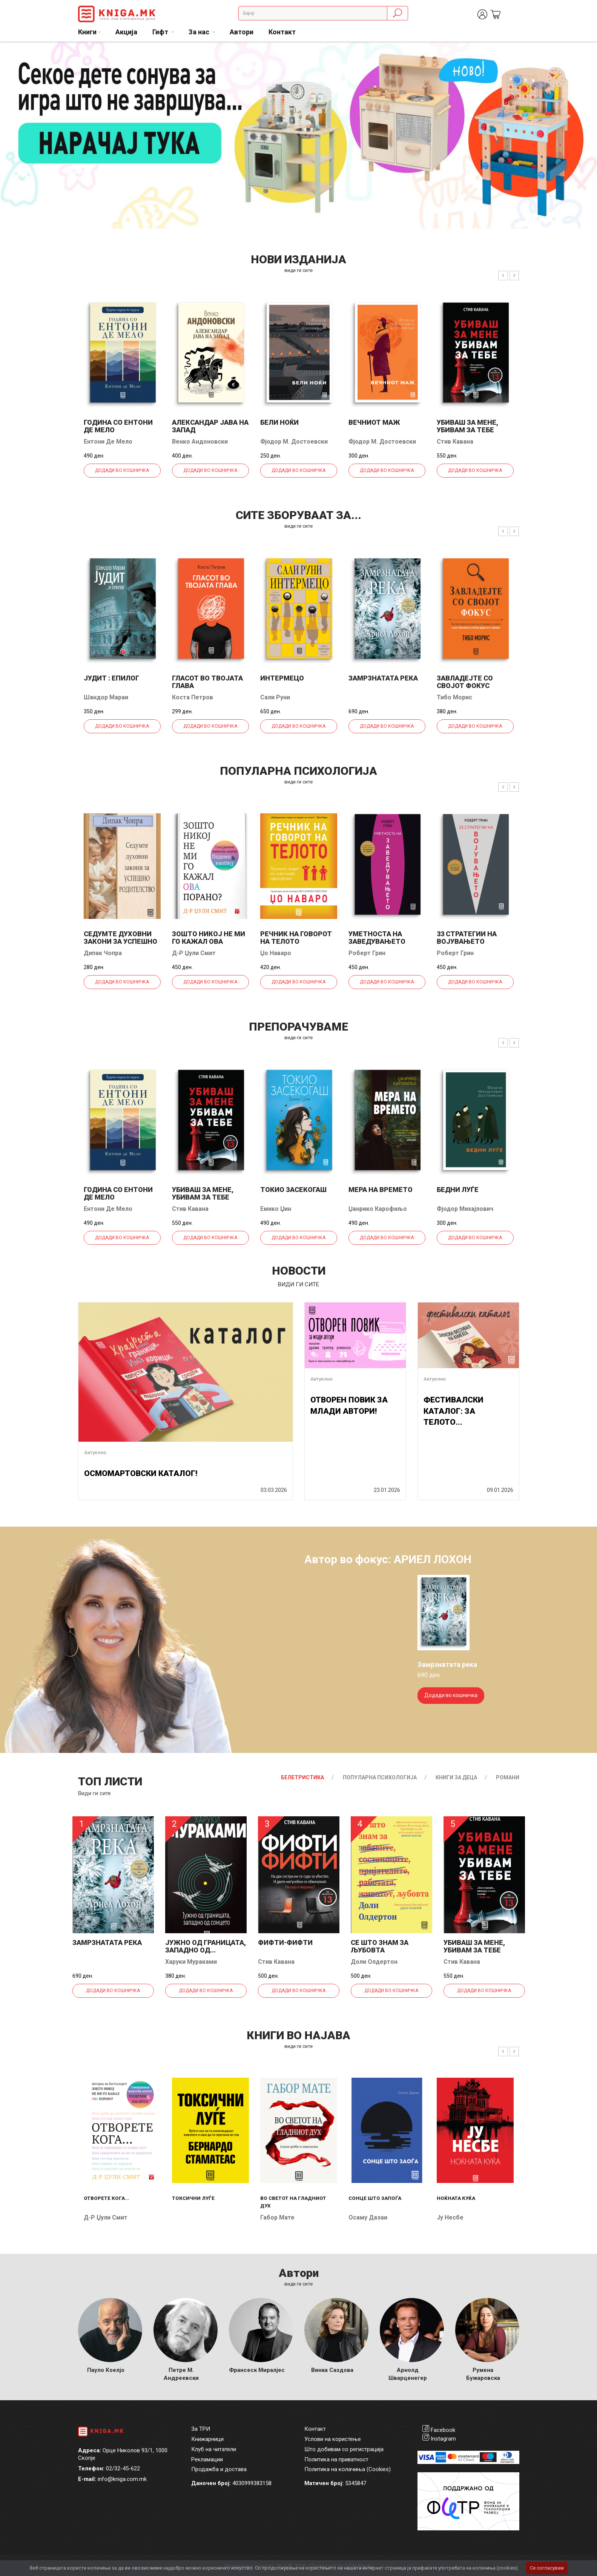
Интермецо (282, 678)
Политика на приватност (336, 2459)
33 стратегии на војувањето (467, 937)
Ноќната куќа (456, 2198)
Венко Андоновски (200, 441)
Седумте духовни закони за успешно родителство (120, 941)
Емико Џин (275, 1208)
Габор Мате (277, 2217)
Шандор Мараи (106, 697)
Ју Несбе (450, 2217)
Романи (507, 1777)
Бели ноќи (279, 422)
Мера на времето (380, 1190)
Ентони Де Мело (108, 441)
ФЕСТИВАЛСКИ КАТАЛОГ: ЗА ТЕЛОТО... (453, 1411)
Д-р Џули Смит (194, 953)
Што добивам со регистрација (344, 2449)
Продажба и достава (219, 2469)
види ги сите (298, 270)
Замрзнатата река (383, 678)
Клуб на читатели (213, 2449)
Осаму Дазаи (367, 2217)
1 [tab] (574, 53)
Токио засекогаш (293, 1190)
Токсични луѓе (193, 2198)
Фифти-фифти (285, 1942)
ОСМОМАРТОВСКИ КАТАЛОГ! (140, 1473)
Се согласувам (547, 2568)
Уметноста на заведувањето (376, 937)
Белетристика (302, 1777)
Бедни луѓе (458, 1190)
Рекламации (207, 2459)
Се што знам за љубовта (379, 1946)
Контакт (282, 32)
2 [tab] (585, 53)
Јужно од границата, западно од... (205, 1946)
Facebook (443, 2430)
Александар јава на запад (210, 426)
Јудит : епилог (111, 678)
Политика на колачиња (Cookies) (347, 2469)
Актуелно (95, 1452)
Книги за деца (456, 1777)
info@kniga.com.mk (122, 2479)
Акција (126, 32)
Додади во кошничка (122, 470)
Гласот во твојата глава (207, 682)
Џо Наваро (275, 953)
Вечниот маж (374, 422)
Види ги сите (94, 1793)
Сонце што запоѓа (374, 2198)
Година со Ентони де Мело (118, 426)
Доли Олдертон (374, 1961)
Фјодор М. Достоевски (294, 441)
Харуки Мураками (191, 1961)
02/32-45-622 (123, 2468)
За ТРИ (200, 2428)
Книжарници (207, 2439)
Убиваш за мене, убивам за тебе (467, 426)
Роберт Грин (366, 953)
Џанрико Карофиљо (377, 1208)
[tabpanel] (298, 135)
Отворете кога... (106, 2198)
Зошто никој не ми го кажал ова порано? (208, 941)
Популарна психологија (380, 1777)
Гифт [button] (161, 32)
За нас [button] (200, 32)
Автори (241, 32)
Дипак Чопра (103, 953)
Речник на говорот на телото (296, 937)
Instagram (443, 2438)
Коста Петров (192, 697)
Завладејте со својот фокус (465, 682)
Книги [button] (87, 32)
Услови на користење (332, 2439)
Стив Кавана (455, 441)
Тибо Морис (454, 697)
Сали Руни (275, 697)
